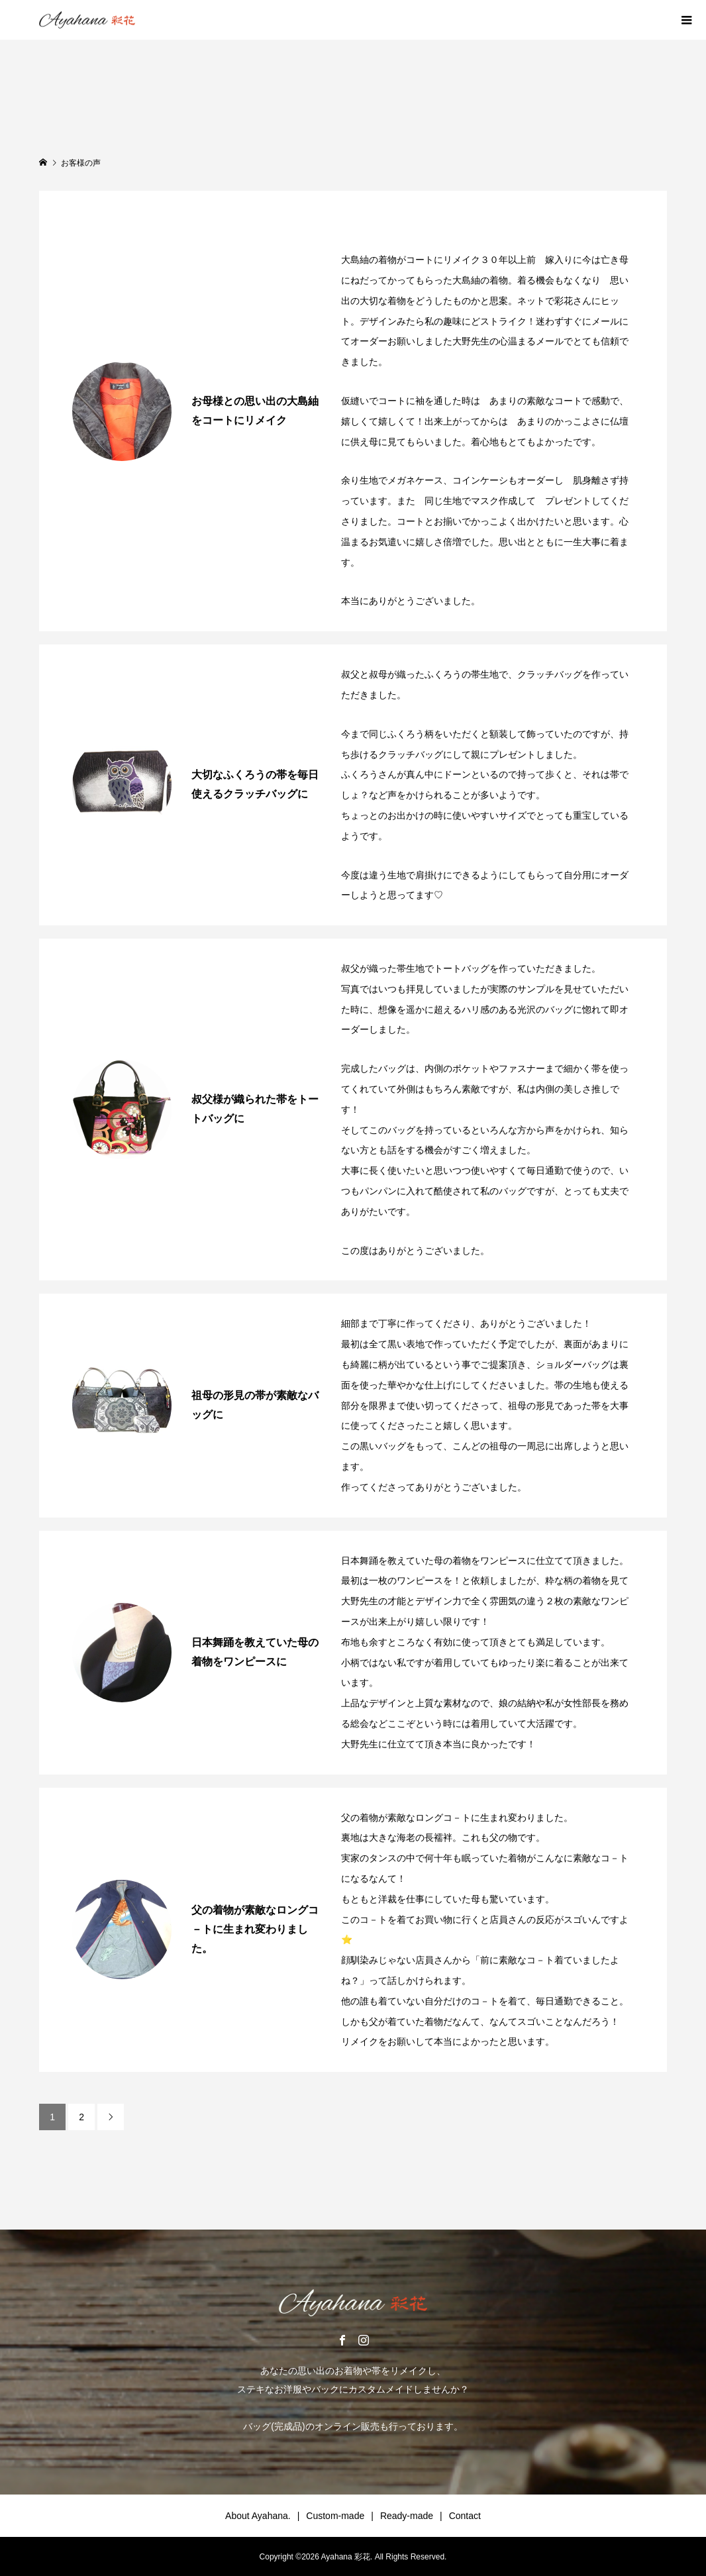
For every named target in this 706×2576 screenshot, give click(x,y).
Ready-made (406, 2515)
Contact (465, 2515)
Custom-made (335, 2515)
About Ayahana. (258, 2515)
